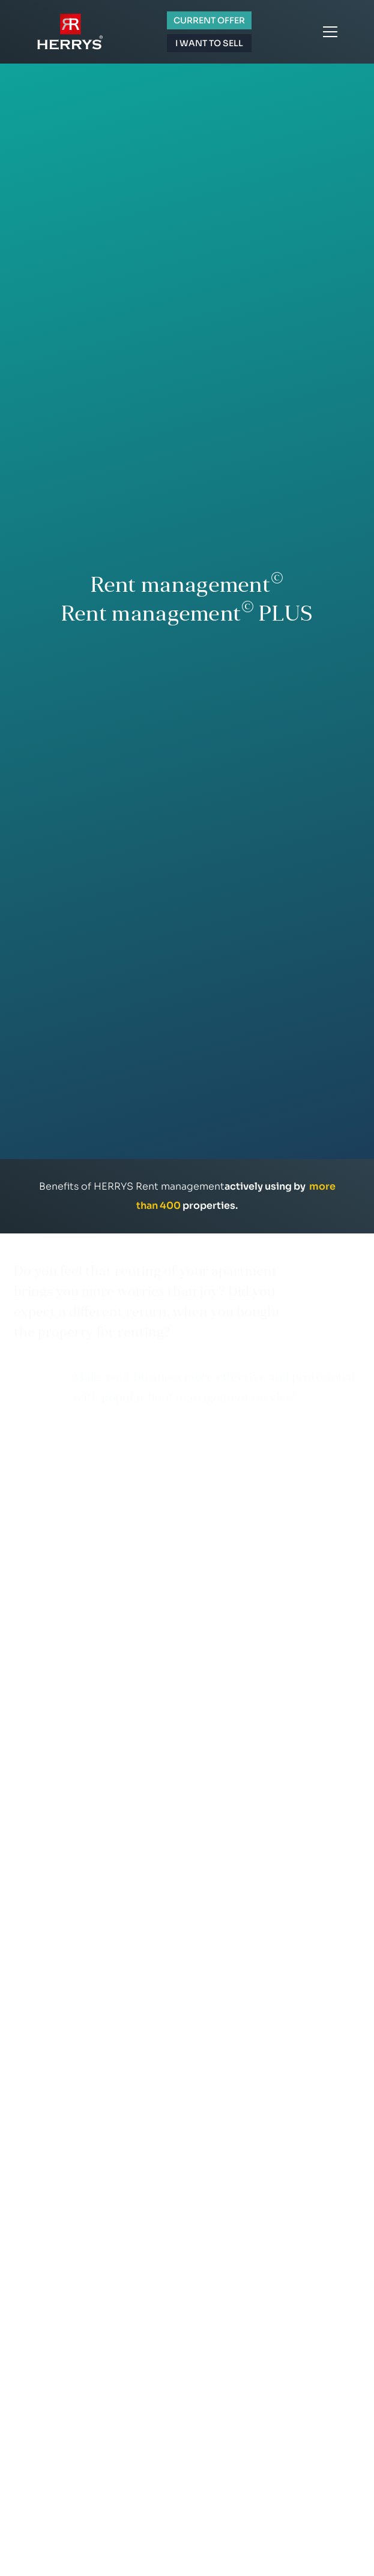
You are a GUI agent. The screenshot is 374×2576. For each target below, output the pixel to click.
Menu (330, 31)
